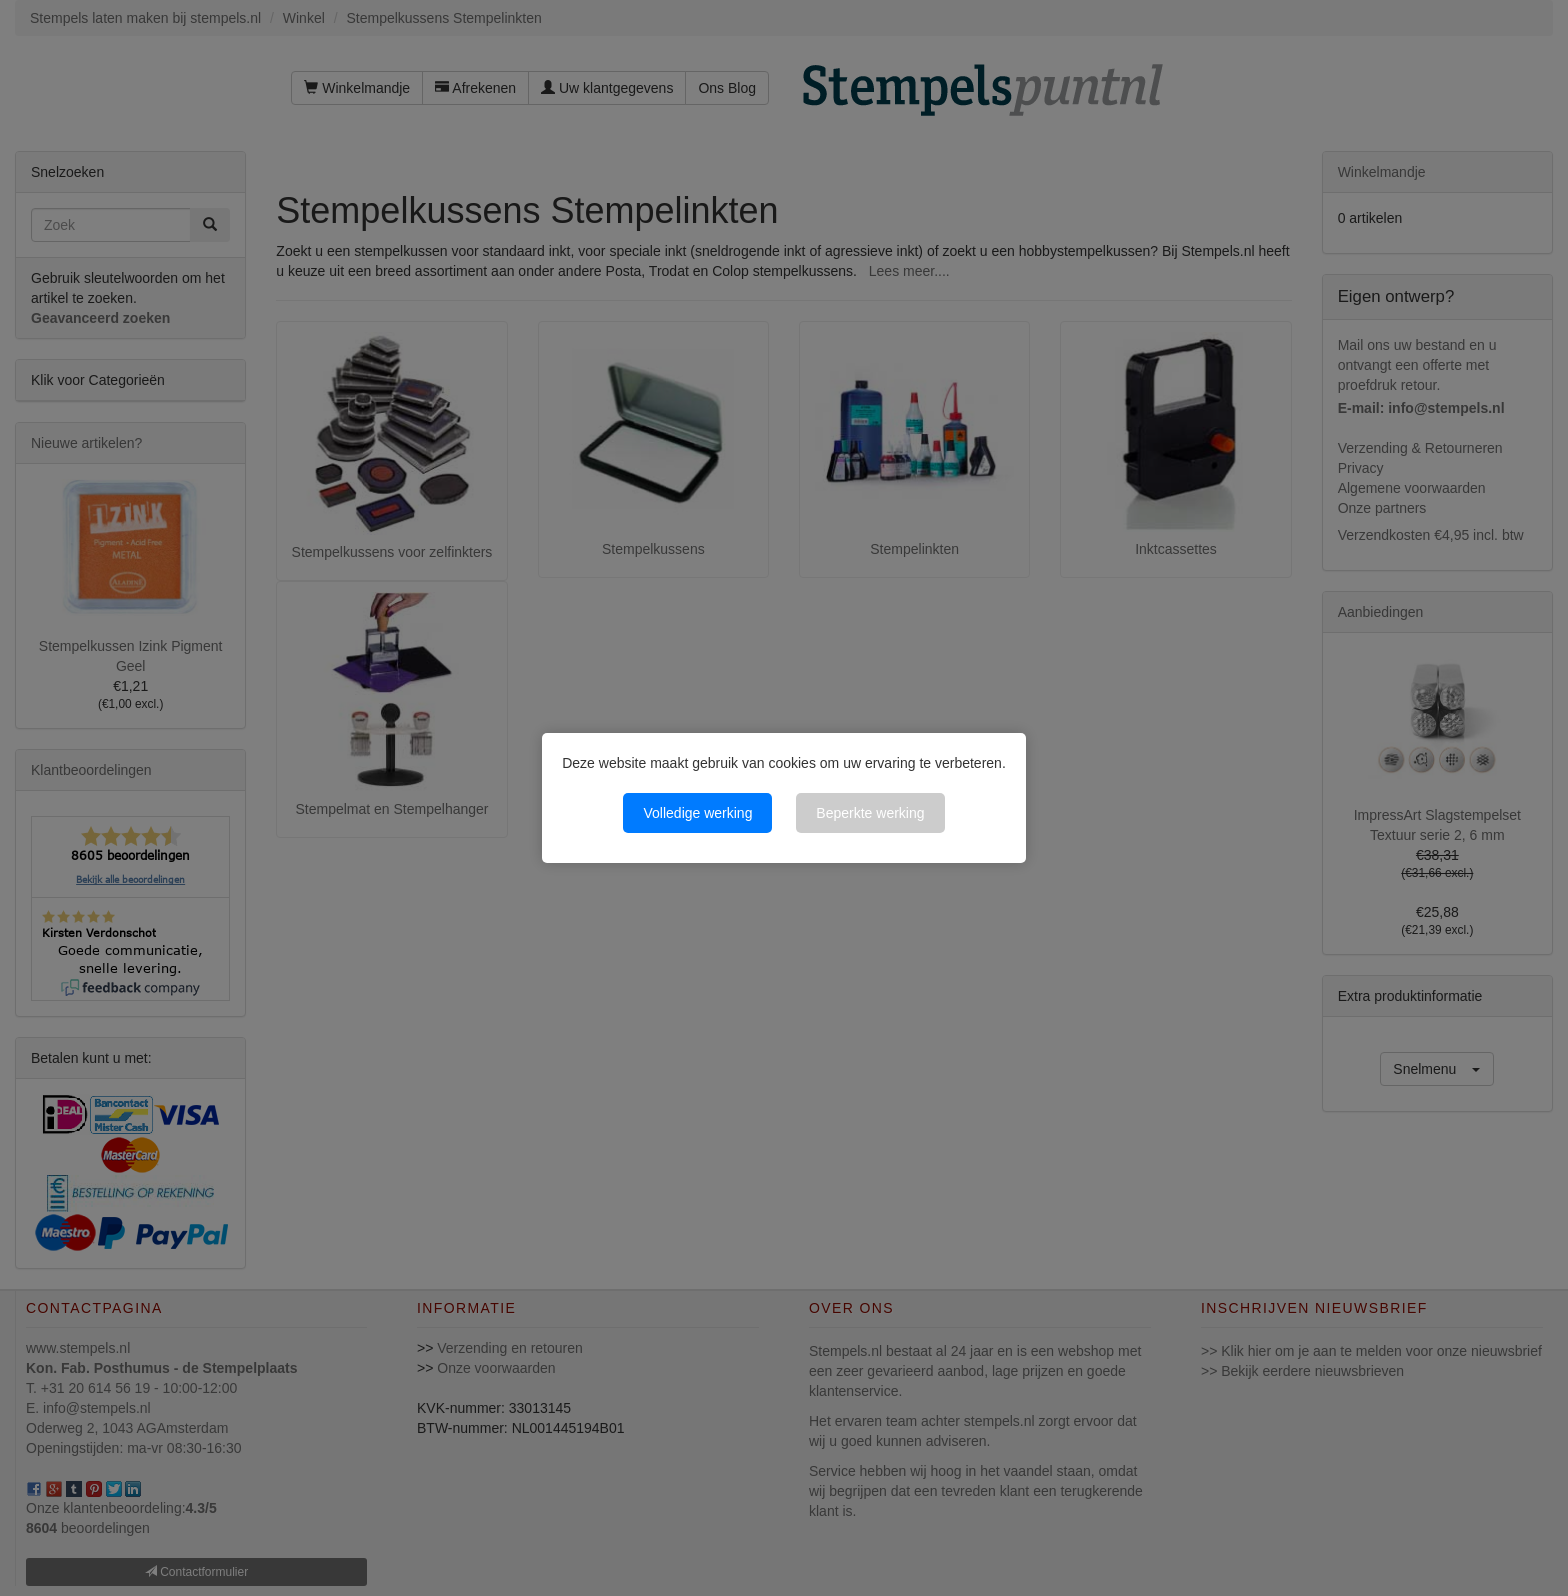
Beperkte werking (870, 813)
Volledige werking (697, 813)
